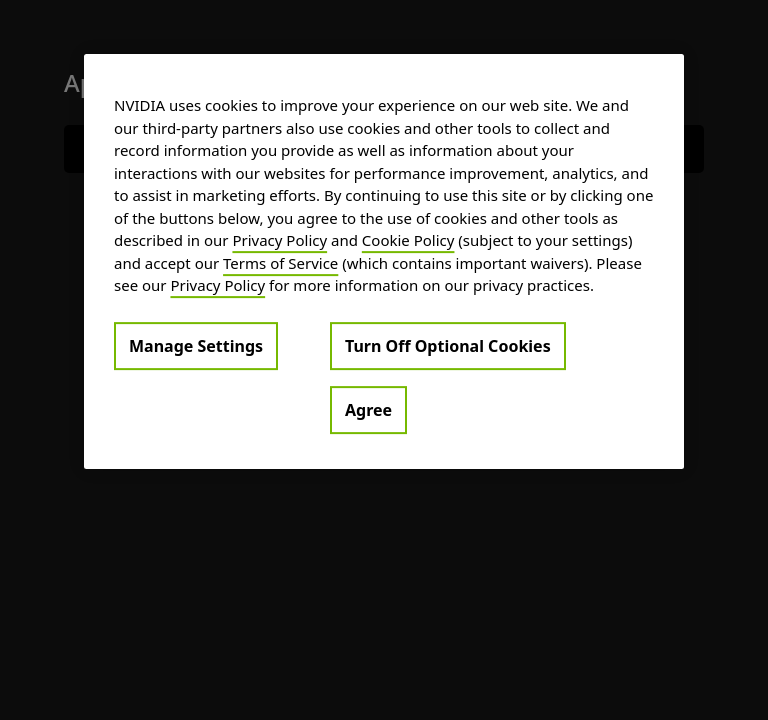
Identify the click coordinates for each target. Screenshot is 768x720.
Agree (368, 410)
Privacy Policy (279, 240)
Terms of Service (280, 263)
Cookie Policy (408, 240)
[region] (384, 261)
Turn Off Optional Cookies (448, 346)
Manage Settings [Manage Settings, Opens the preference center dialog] (196, 346)
